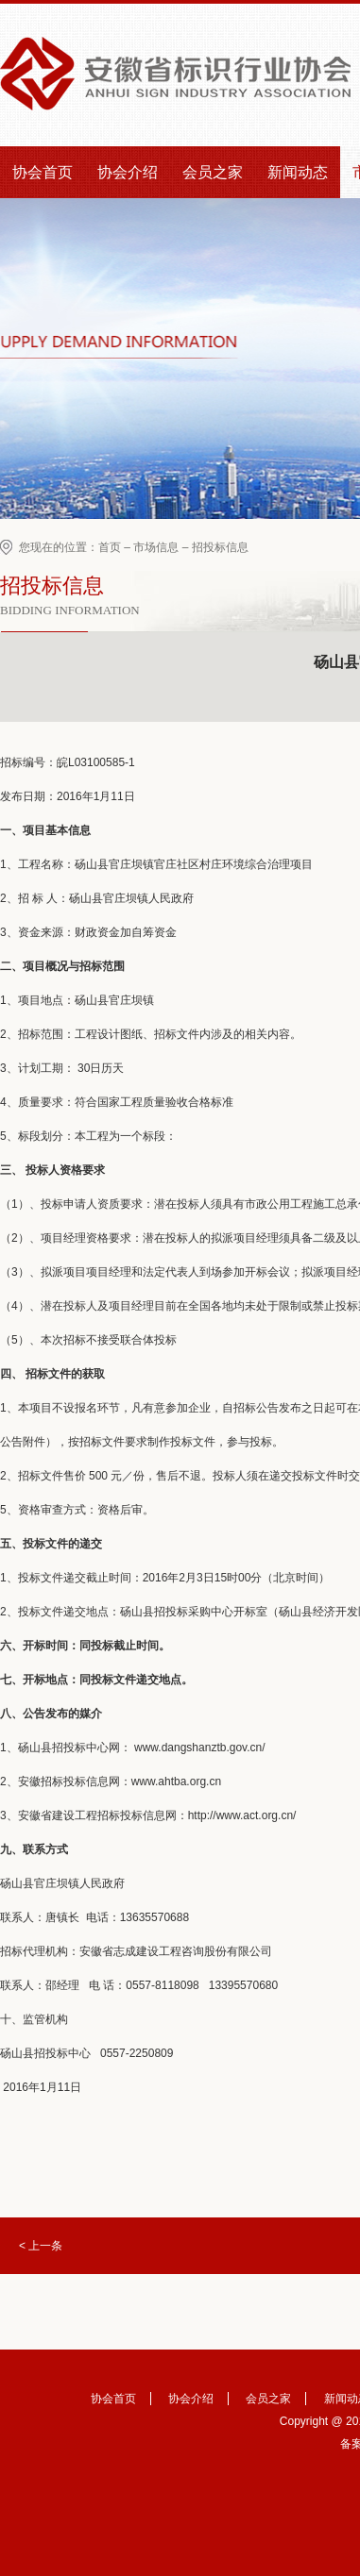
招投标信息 (220, 547)
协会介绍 (127, 172)
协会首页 (42, 172)
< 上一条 (40, 2245)
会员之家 (212, 172)
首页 (109, 547)
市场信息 (156, 547)
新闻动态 (297, 172)
